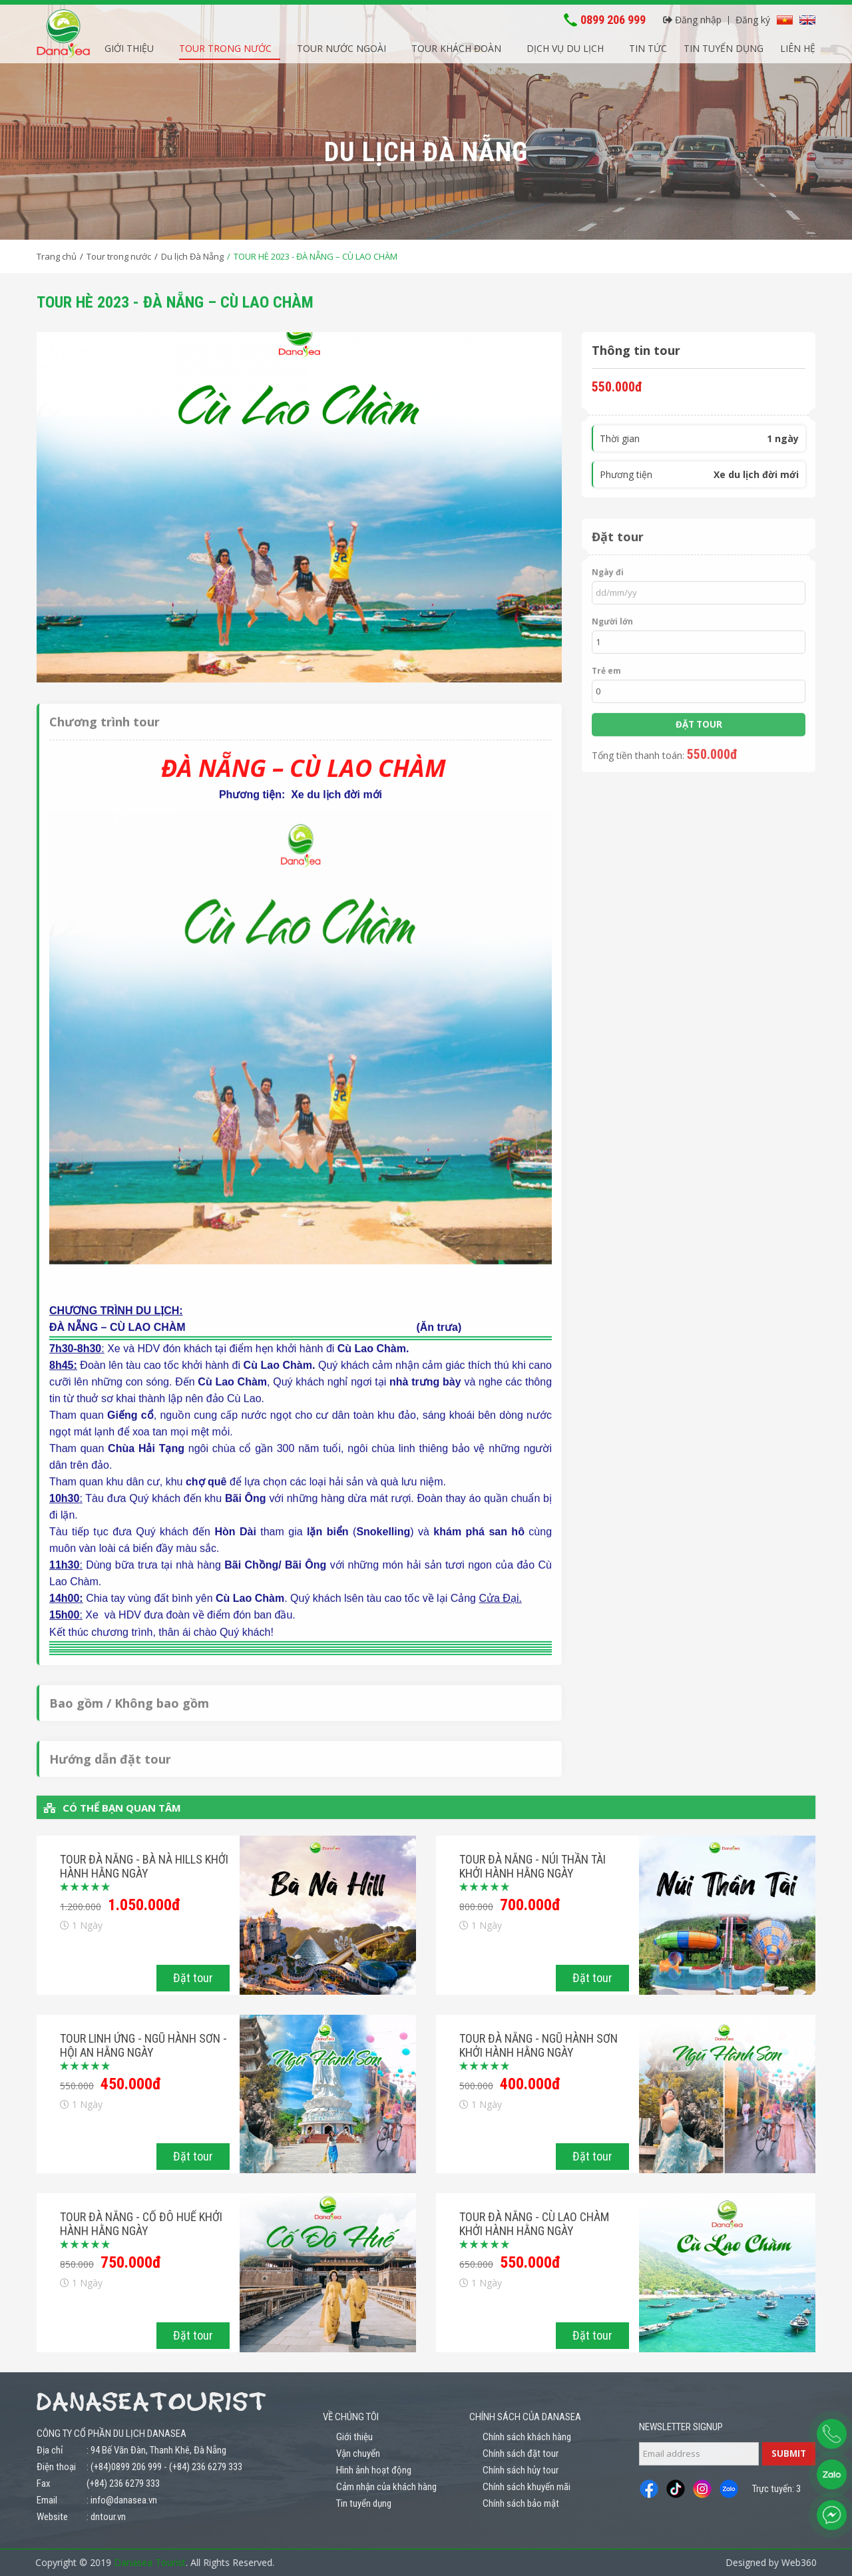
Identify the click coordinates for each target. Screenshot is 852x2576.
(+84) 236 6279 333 (205, 2467)
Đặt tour (193, 1978)
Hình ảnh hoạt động (373, 2470)
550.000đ (530, 2262)
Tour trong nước (225, 46)
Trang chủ (57, 256)
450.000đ (131, 2084)
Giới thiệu (129, 46)
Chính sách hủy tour (520, 2470)
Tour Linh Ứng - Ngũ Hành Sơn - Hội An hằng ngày (143, 2045)
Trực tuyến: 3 (776, 2489)
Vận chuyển (358, 2453)
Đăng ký (753, 17)
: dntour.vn (106, 2517)
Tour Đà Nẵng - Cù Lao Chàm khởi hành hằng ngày (534, 2224)
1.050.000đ (144, 1905)
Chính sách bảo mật (521, 2503)
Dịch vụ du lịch (565, 46)
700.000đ (530, 1905)
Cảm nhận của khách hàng (386, 2487)
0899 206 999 (613, 18)
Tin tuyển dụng (723, 46)
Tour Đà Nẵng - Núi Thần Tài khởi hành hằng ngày (532, 1866)
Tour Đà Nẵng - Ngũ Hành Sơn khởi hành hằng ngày (538, 2045)
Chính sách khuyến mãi (526, 2487)
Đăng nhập (692, 17)
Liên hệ (797, 46)
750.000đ (131, 2262)
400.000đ (530, 2084)
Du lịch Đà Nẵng (192, 256)
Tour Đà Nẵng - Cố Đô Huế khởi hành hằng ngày (141, 2224)
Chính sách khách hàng (527, 2437)
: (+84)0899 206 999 (124, 2467)
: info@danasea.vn (122, 2500)
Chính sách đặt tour (520, 2453)
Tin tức (648, 46)
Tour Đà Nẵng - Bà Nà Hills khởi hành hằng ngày (144, 1866)
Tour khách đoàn (456, 46)
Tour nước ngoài (341, 46)
